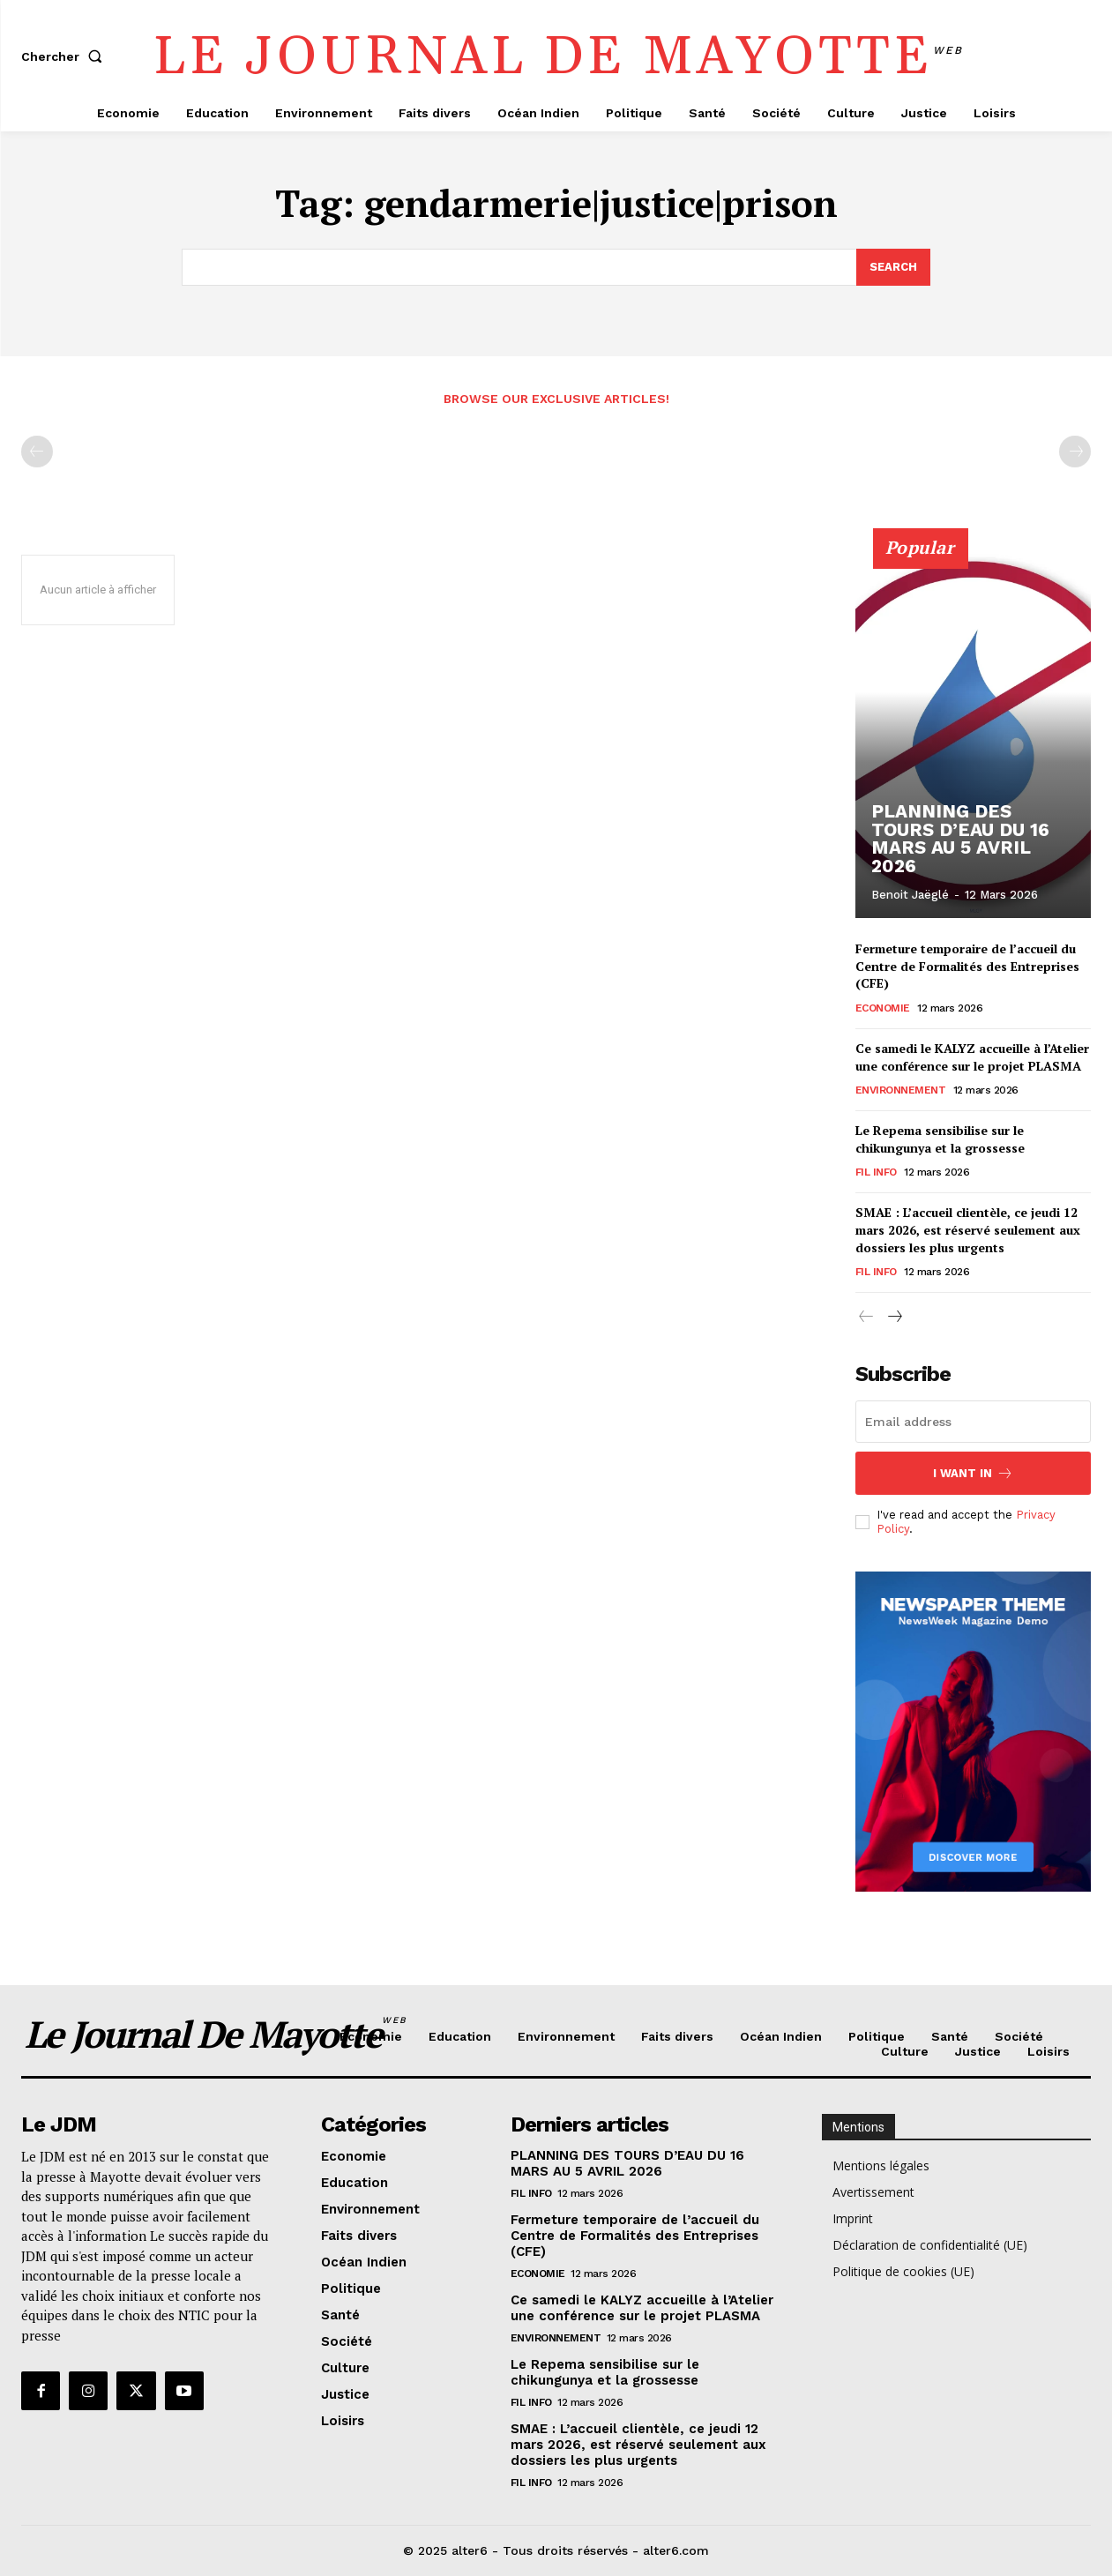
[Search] (893, 267)
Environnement (900, 1090)
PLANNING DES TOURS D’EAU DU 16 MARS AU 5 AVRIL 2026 (968, 849)
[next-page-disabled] (1075, 451)
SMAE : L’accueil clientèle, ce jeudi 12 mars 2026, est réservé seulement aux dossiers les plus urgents (967, 1229)
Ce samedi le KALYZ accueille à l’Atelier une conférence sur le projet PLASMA (972, 1056)
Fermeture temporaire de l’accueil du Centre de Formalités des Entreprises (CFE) (967, 965)
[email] (973, 1421)
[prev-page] (37, 451)
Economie (882, 1007)
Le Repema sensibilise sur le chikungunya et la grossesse (940, 1139)
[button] (65, 56)
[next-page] (895, 1316)
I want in (973, 1473)
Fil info (876, 1172)
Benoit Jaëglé (910, 894)
